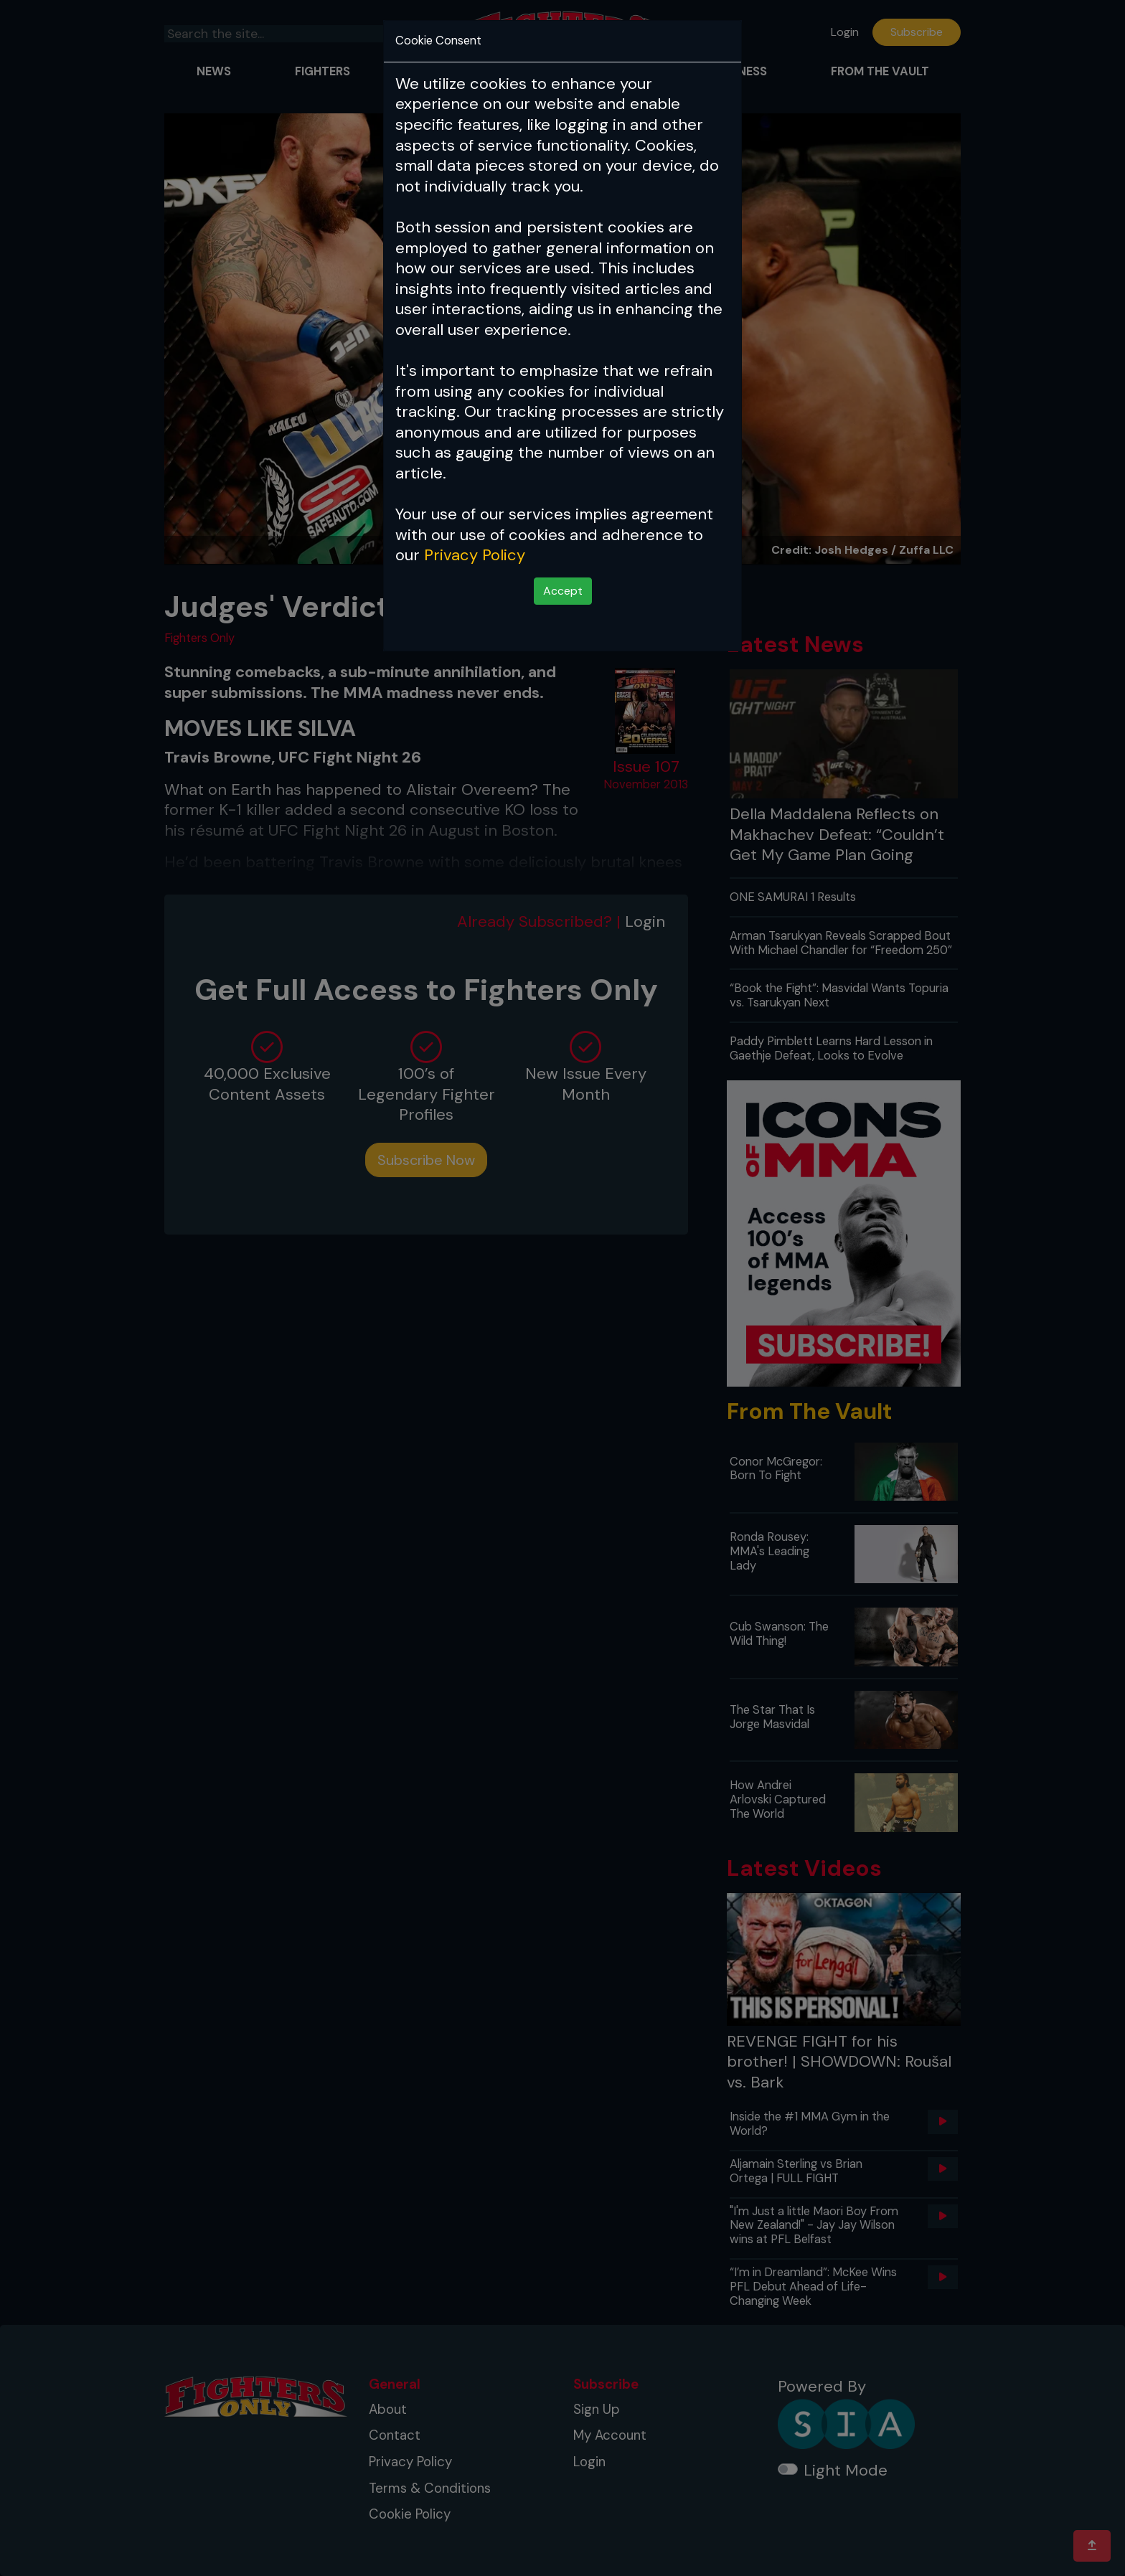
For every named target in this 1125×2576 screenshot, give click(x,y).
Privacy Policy (474, 554)
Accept (563, 590)
